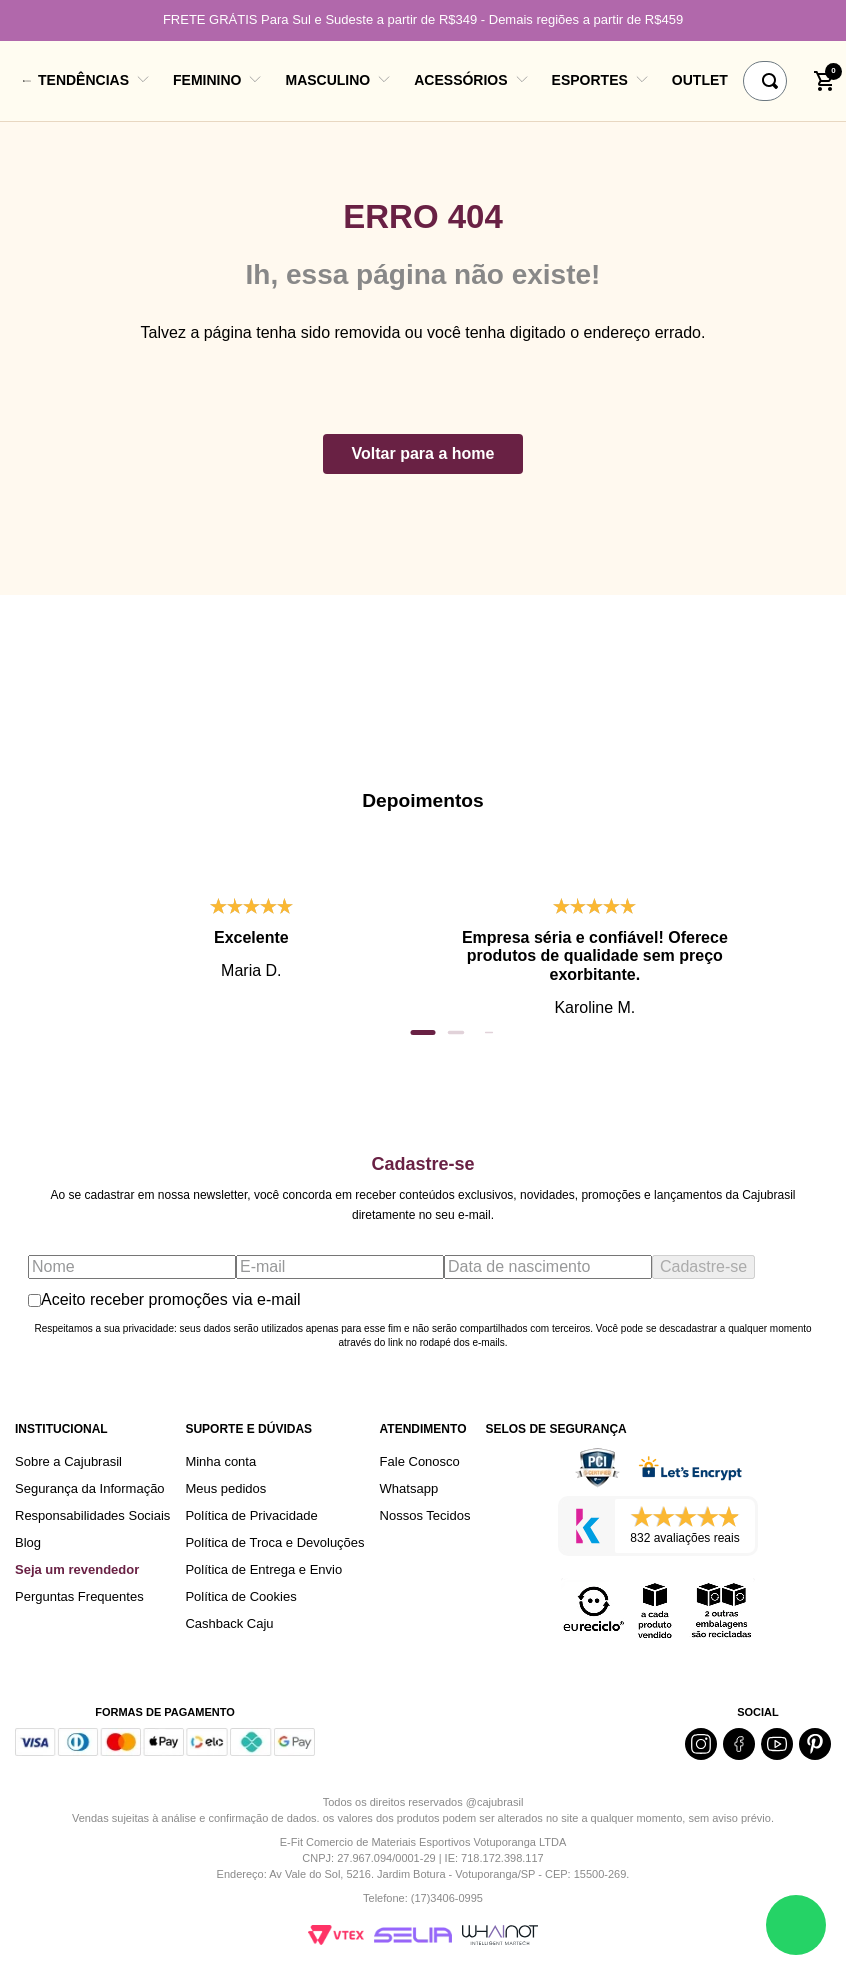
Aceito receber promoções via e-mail (164, 1299)
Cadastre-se (703, 1266)
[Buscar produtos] (774, 81)
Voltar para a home (423, 453)
